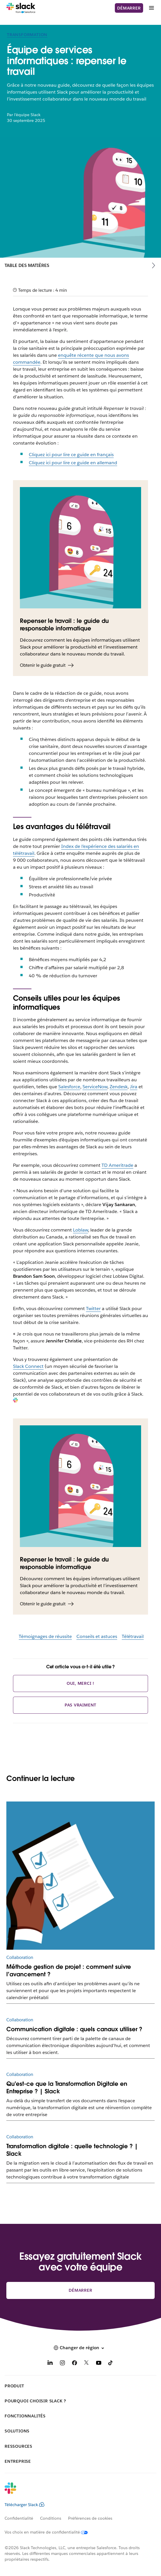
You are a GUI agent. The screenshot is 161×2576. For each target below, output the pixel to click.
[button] (80, 2348)
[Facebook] (74, 2364)
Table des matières (27, 265)
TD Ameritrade (117, 1165)
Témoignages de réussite (45, 1636)
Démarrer (129, 8)
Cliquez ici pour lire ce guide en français (71, 455)
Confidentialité (19, 2518)
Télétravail (133, 1636)
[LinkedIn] (50, 2364)
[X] (86, 2364)
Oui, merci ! (81, 1683)
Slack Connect (28, 1366)
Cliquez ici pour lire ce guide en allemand (73, 463)
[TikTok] (110, 2364)
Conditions (50, 2518)
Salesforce (69, 1087)
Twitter (93, 1308)
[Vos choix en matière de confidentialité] (50, 2532)
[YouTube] (98, 2364)
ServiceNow (95, 1087)
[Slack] (20, 8)
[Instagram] (62, 2364)
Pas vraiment (81, 1705)
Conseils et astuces (96, 1636)
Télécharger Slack (24, 2504)
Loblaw (80, 1230)
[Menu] (151, 8)
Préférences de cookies (90, 2518)
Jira (133, 1087)
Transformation (27, 34)
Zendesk (119, 1087)
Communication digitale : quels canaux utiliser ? (74, 2029)
